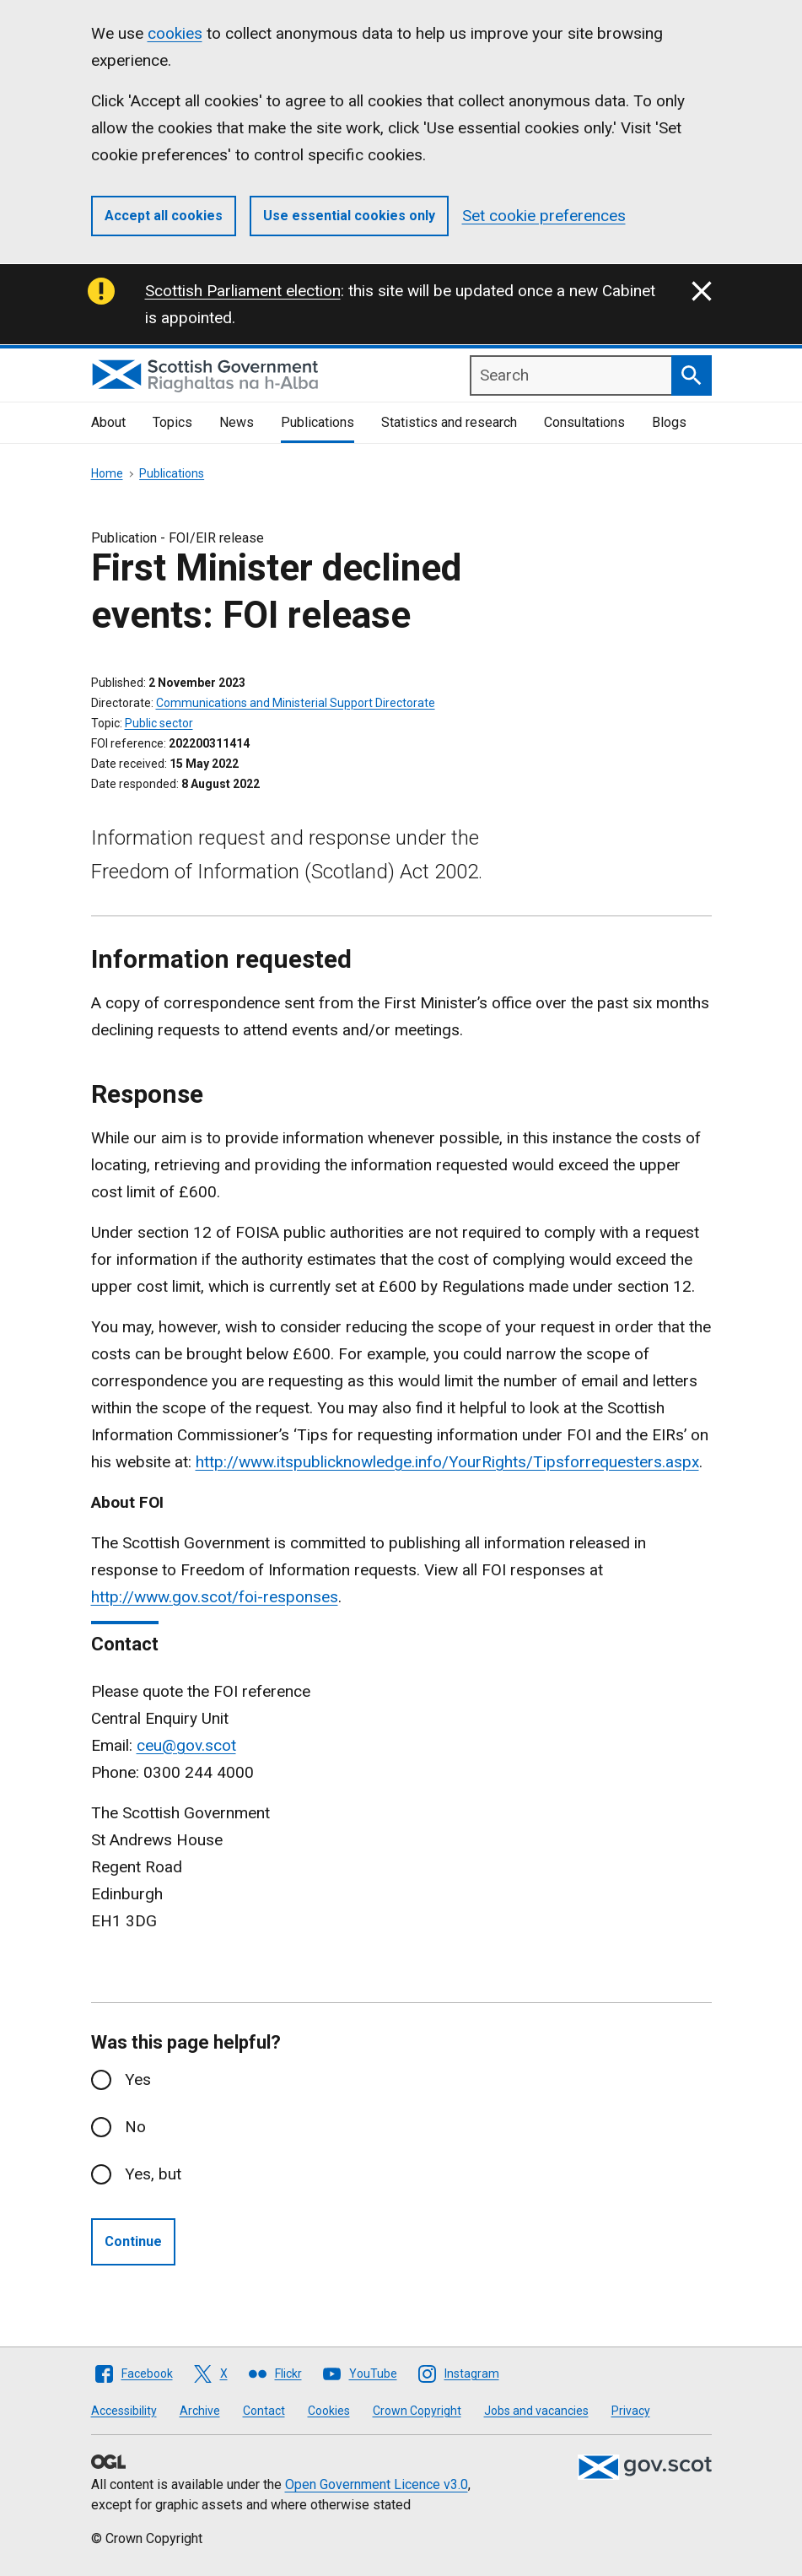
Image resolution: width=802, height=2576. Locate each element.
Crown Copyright (417, 2410)
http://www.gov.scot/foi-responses (214, 1597)
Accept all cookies (164, 216)
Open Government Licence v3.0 (376, 2484)
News (236, 422)
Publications (317, 422)
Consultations (584, 422)
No (135, 2126)
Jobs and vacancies (536, 2410)
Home (107, 473)
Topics (172, 422)
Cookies (329, 2410)
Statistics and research (449, 422)
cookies (175, 33)
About (108, 422)
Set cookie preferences (544, 215)
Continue (133, 2241)
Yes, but (153, 2174)
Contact (264, 2410)
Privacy (630, 2410)
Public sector (159, 723)
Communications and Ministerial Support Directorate (295, 703)
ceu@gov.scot (186, 1745)
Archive (200, 2410)
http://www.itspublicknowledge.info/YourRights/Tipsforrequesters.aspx (447, 1462)
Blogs (669, 422)
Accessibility (124, 2410)
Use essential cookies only (349, 216)
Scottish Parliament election (243, 290)
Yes (138, 2079)
